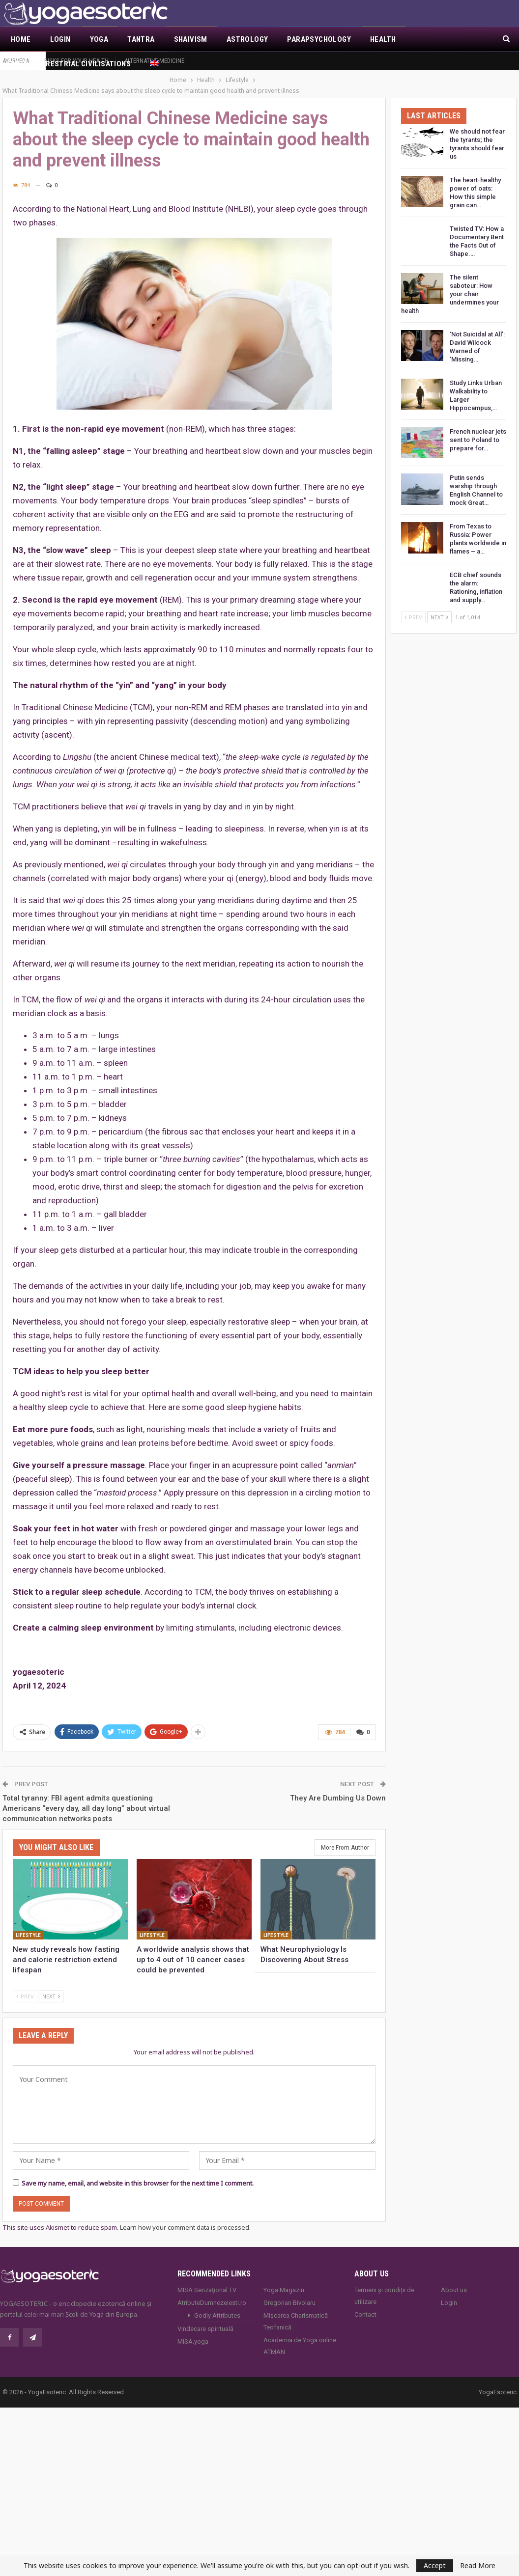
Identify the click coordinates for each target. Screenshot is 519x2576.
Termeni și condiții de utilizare (384, 2284)
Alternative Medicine (154, 60)
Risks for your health (76, 60)
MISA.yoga (192, 2330)
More (425, 39)
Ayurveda (15, 60)
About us (454, 2278)
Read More (477, 2565)
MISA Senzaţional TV (206, 2278)
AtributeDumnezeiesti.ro (211, 2291)
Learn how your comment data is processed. (185, 2216)
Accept (435, 2565)
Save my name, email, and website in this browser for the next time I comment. (138, 2171)
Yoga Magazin (283, 2278)
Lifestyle (28, 1924)
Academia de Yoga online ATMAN (299, 2334)
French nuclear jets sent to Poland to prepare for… (478, 429)
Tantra (140, 39)
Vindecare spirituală (205, 2317)
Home (21, 39)
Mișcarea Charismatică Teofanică (295, 2310)
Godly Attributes (217, 2304)
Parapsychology (319, 39)
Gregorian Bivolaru (289, 2291)
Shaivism (190, 39)
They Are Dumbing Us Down (338, 1786)
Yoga (99, 39)
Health (383, 39)
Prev (25, 1985)
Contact (365, 2303)
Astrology (247, 39)
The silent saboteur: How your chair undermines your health (450, 283)
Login (60, 39)
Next (51, 1985)
